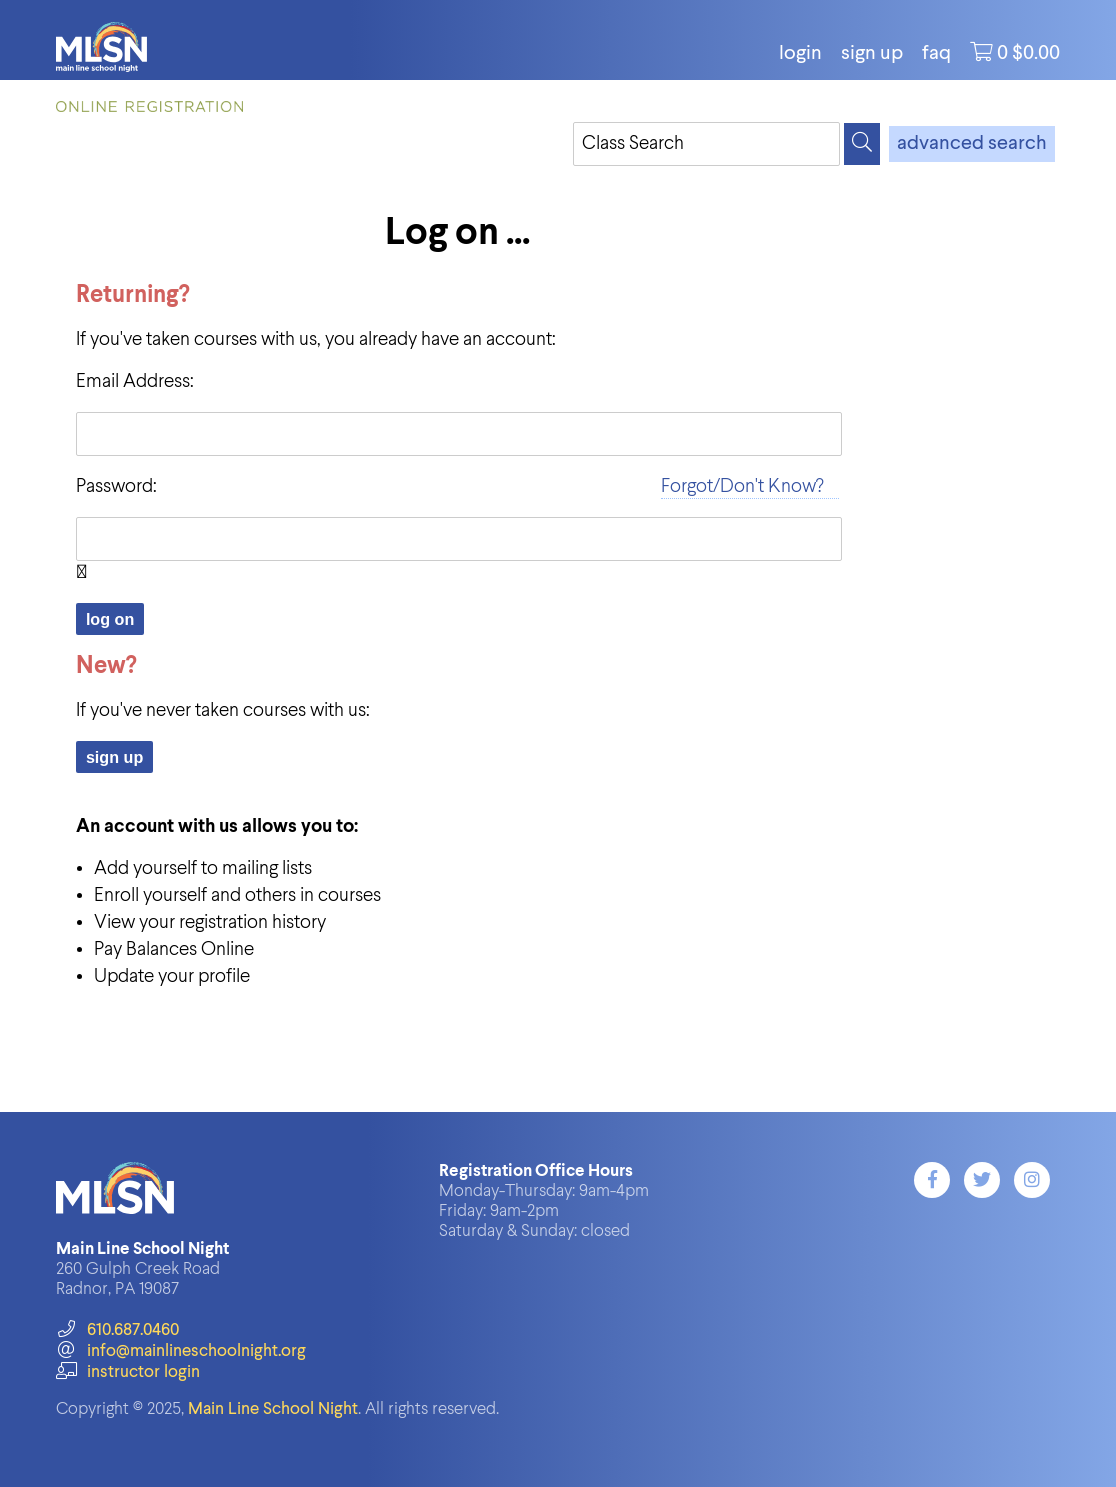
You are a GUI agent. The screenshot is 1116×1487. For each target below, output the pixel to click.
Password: (116, 486)
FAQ (936, 54)
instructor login (128, 1372)
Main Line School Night (273, 1409)
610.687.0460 (117, 1330)
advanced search (972, 144)
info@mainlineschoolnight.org (181, 1351)
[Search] (862, 144)
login (800, 54)
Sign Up (872, 54)
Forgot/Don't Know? (742, 486)
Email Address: (135, 381)
